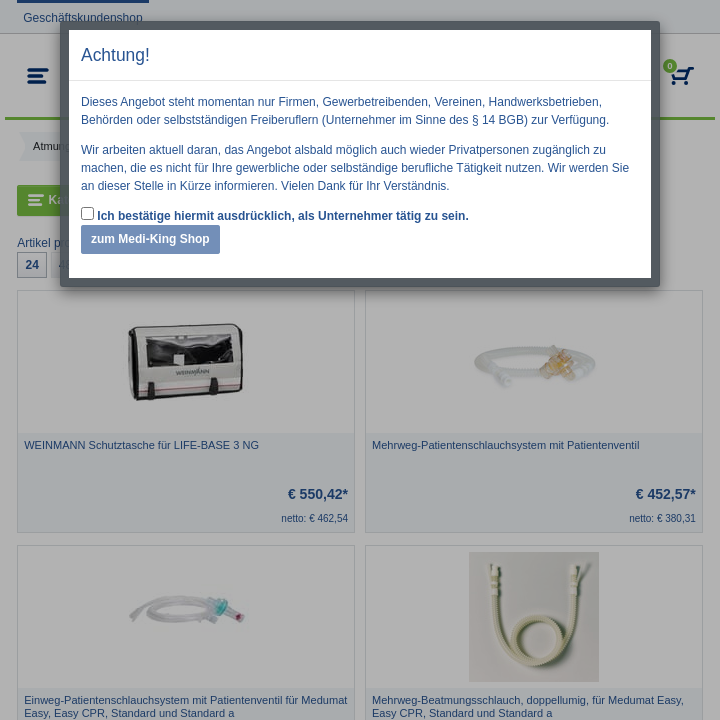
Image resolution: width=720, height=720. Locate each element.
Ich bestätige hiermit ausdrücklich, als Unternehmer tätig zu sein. (275, 215)
